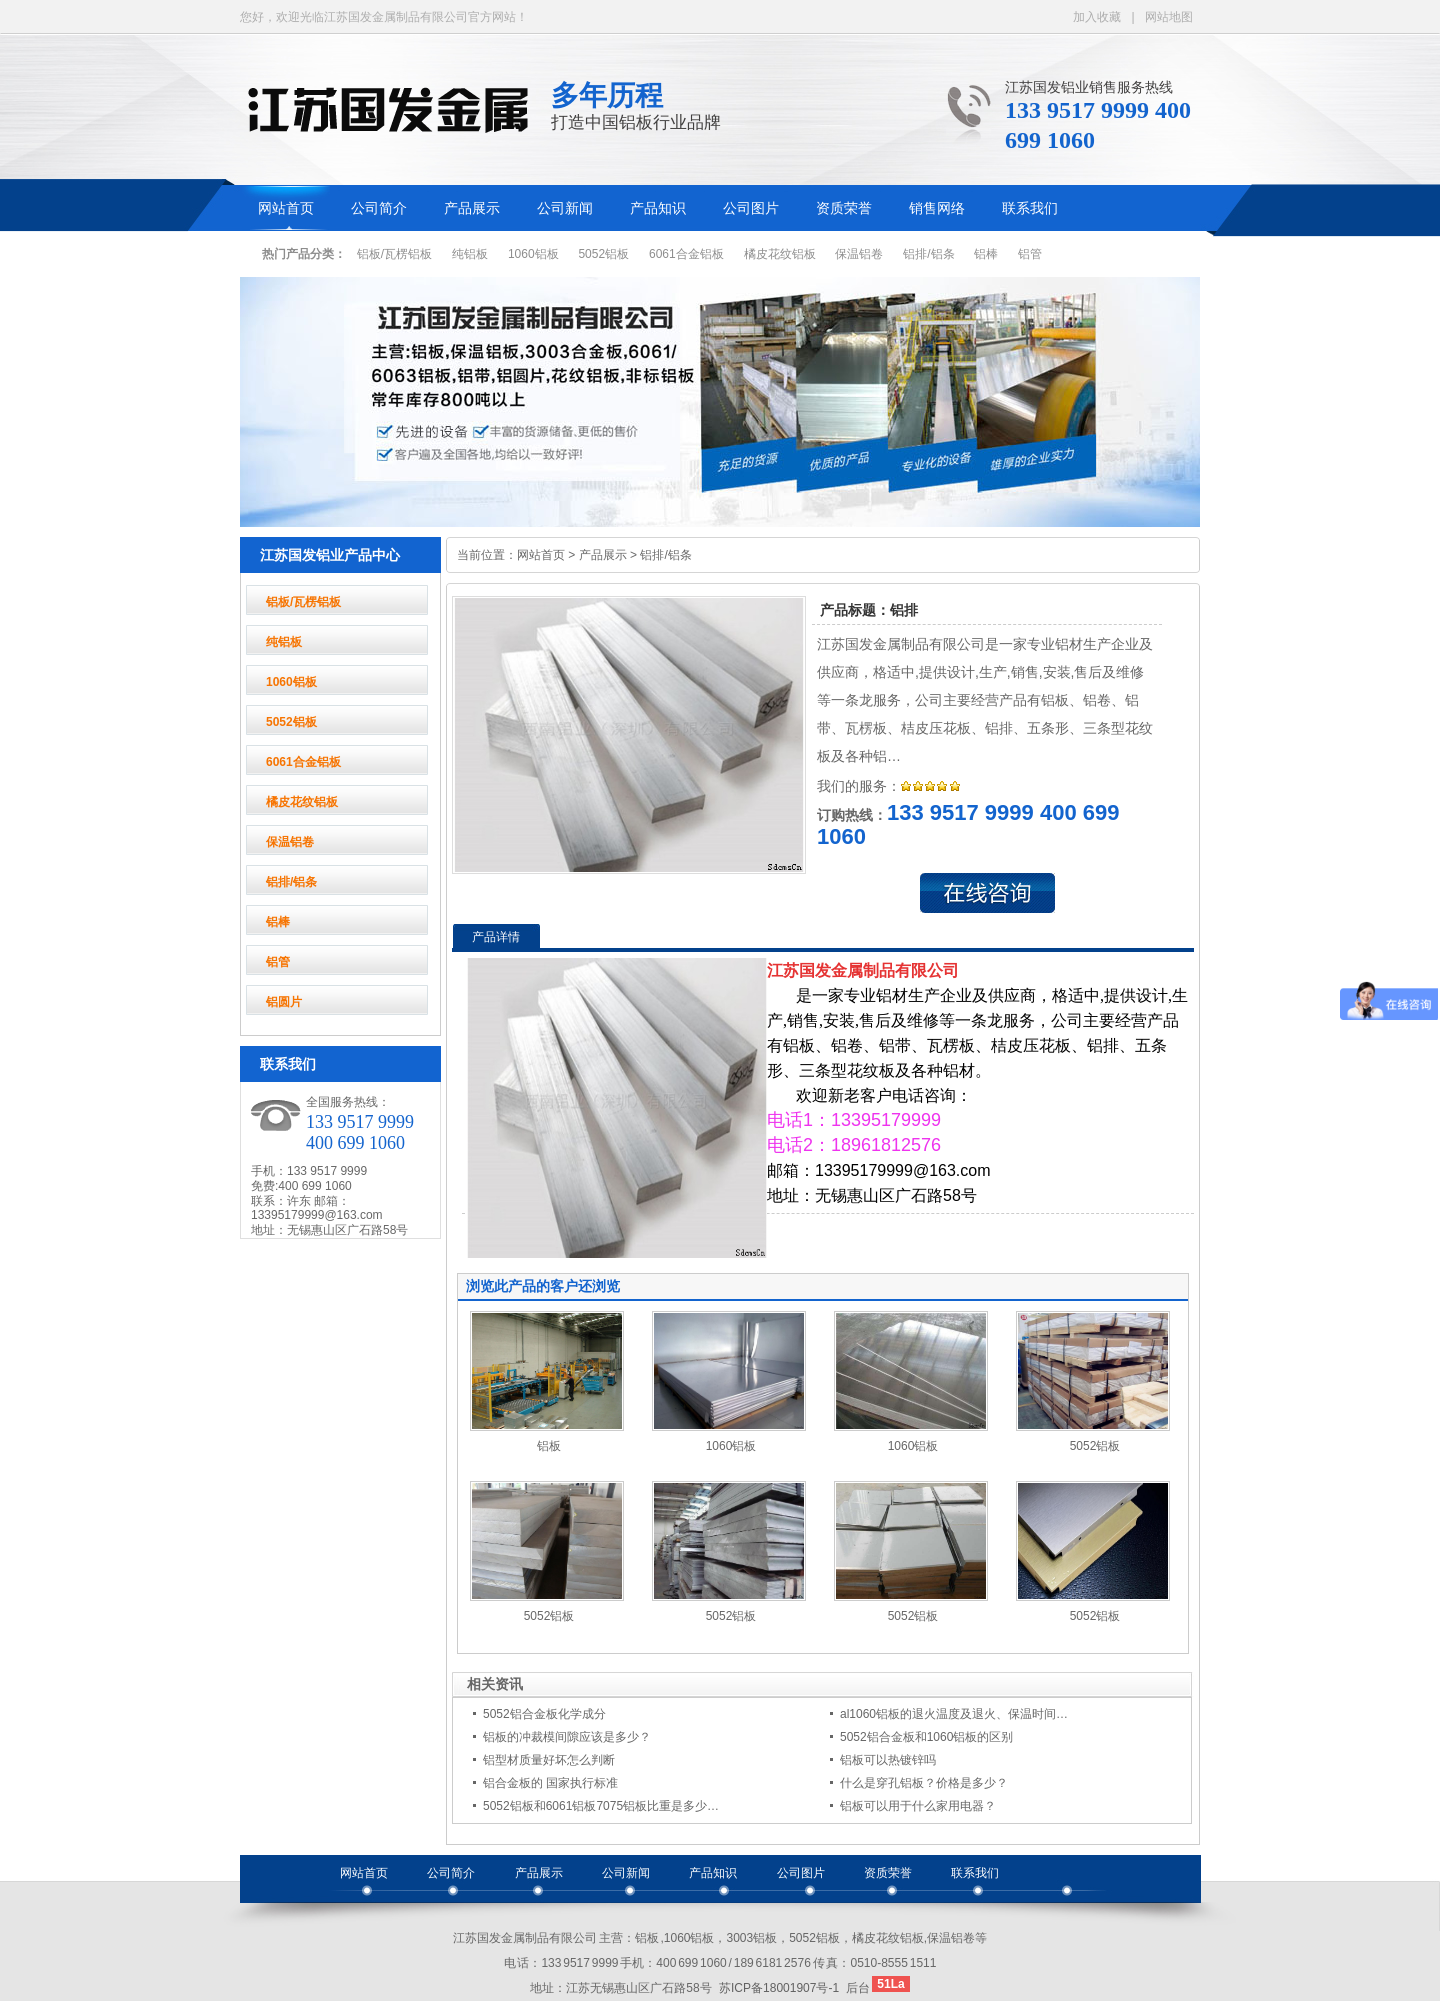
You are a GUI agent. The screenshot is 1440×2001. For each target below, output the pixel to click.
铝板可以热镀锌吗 (888, 1760)
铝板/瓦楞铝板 (394, 254)
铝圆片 (284, 1002)
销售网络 (937, 208)
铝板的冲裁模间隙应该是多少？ (567, 1737)
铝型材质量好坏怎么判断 (549, 1760)
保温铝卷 (859, 254)
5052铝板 (603, 254)
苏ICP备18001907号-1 (779, 1988)
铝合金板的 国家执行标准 (550, 1783)
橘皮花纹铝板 (780, 254)
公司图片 (751, 208)
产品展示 (472, 208)
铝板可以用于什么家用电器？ (918, 1806)
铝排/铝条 (928, 254)
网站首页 (286, 208)
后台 (858, 1988)
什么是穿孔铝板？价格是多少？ (924, 1783)
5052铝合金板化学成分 (544, 1714)
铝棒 (986, 254)
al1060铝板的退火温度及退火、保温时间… (954, 1714)
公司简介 (379, 208)
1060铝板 (533, 254)
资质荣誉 (844, 208)
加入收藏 (1097, 17)
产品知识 (658, 208)
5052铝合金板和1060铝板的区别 (926, 1737)
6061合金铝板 (686, 254)
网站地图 (1169, 17)
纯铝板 (470, 254)
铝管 (1030, 254)
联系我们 (1030, 208)
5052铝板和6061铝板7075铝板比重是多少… (601, 1806)
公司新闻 (565, 208)
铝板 (549, 1446)
